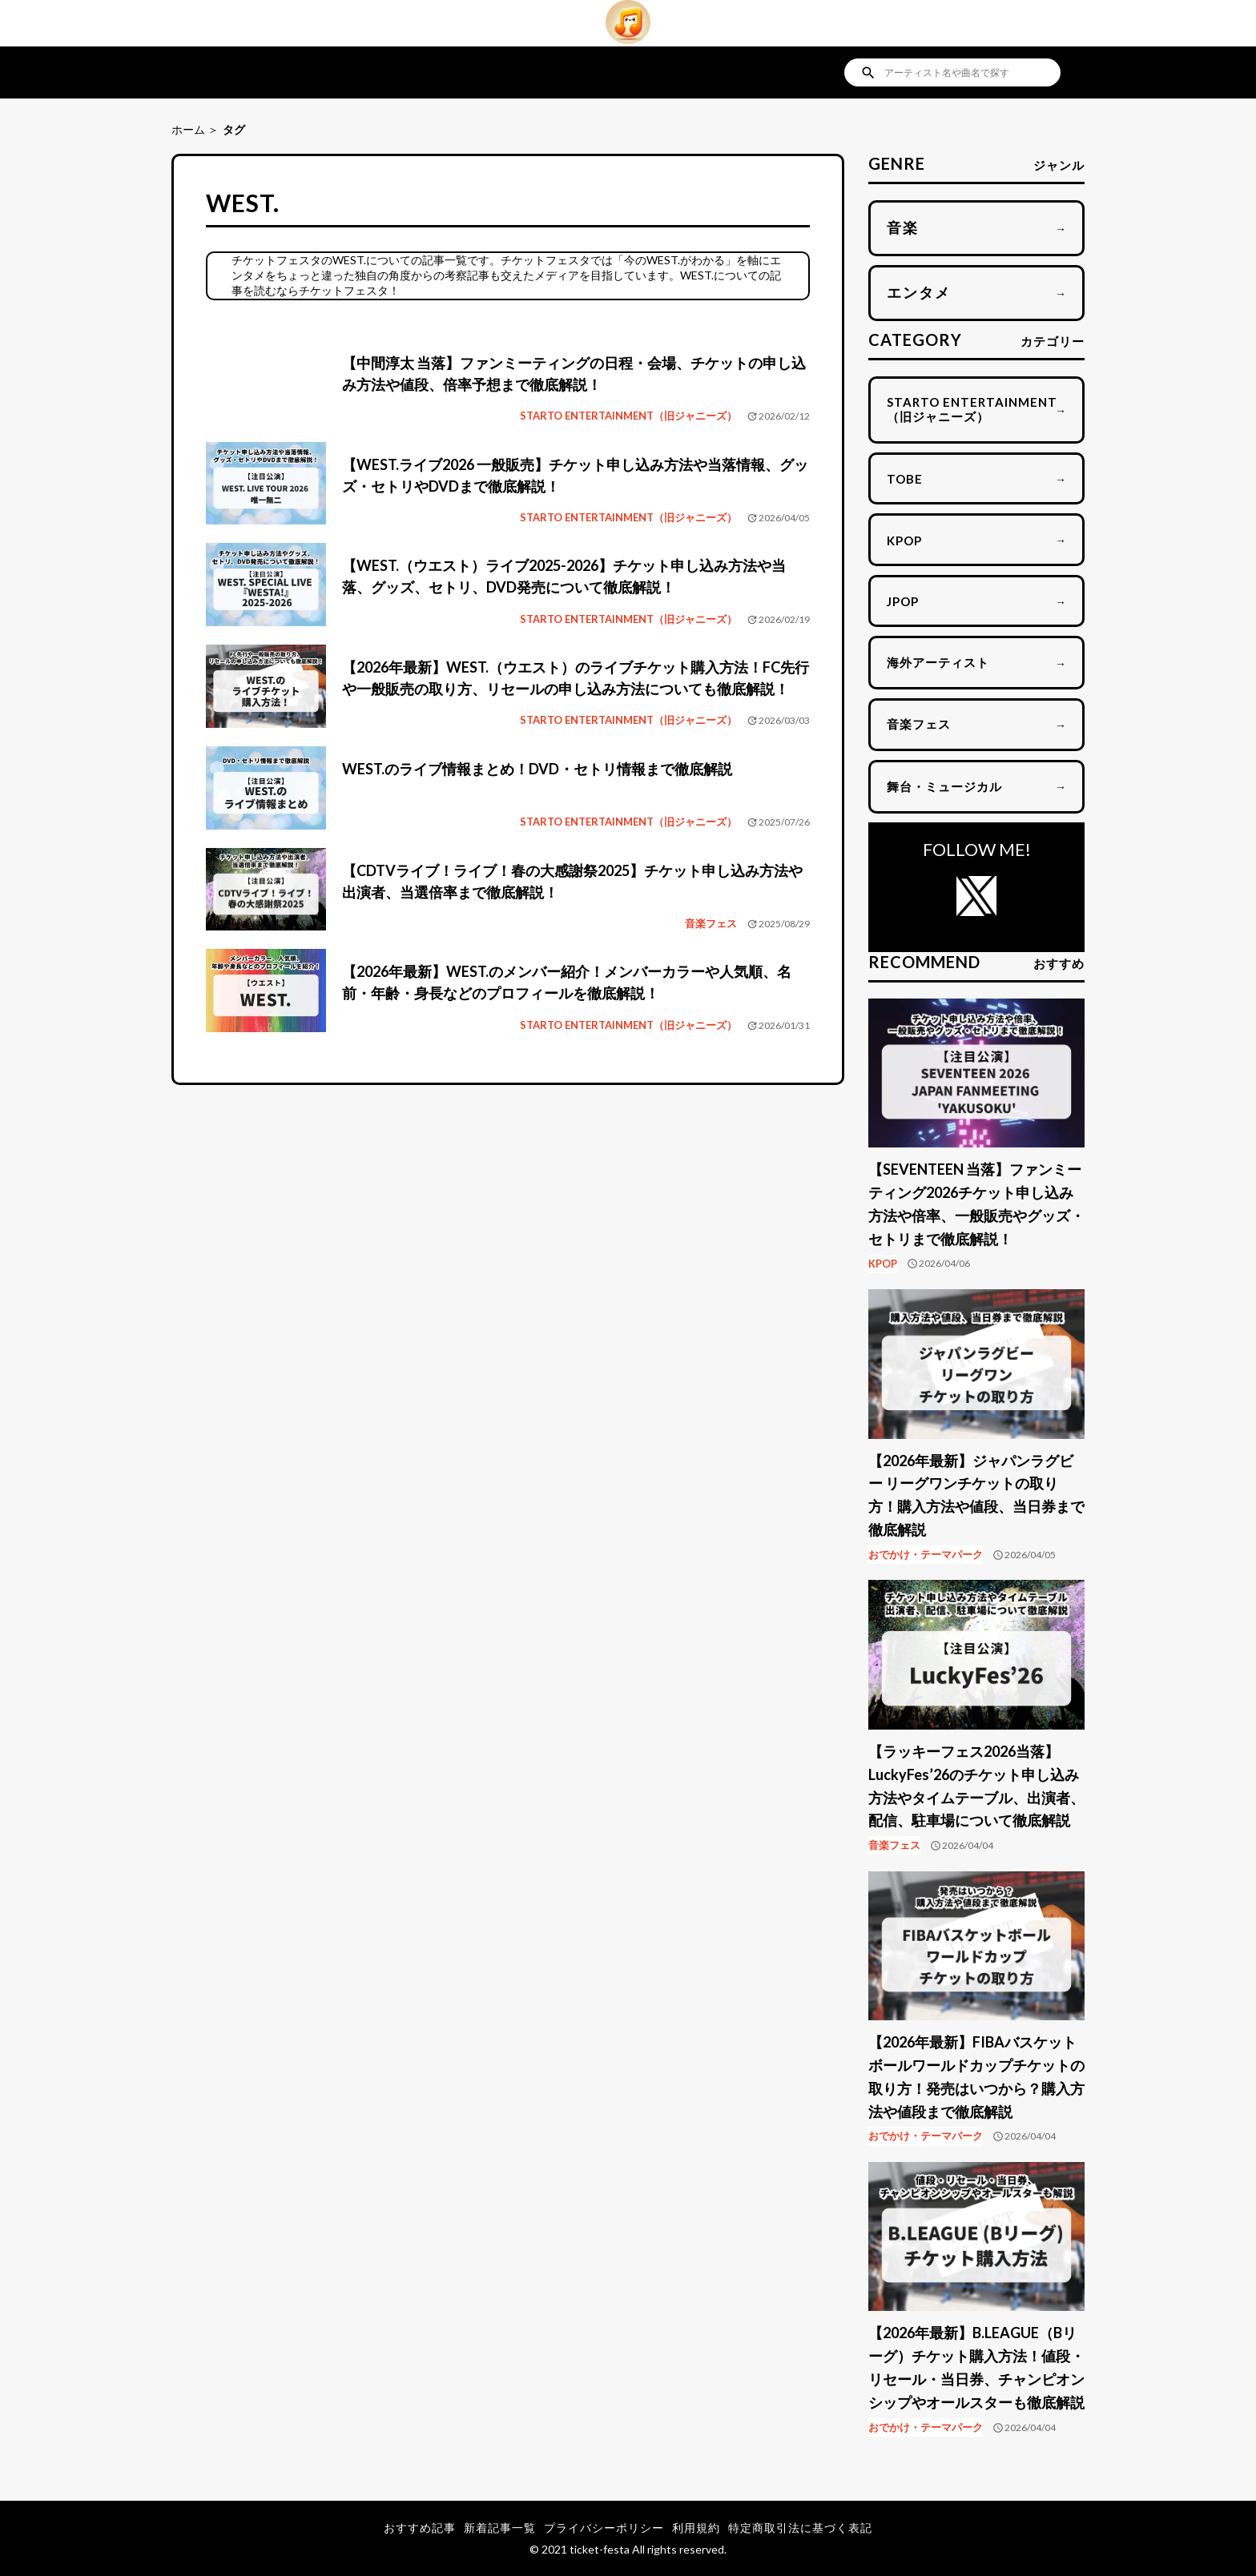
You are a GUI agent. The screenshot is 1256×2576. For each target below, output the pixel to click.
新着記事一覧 (500, 2527)
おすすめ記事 (420, 2527)
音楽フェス (711, 923)
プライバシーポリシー (604, 2527)
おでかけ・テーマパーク (925, 1554)
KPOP (882, 1263)
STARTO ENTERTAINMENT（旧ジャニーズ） (628, 415)
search (868, 73)
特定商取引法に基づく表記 (800, 2527)
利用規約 (696, 2527)
